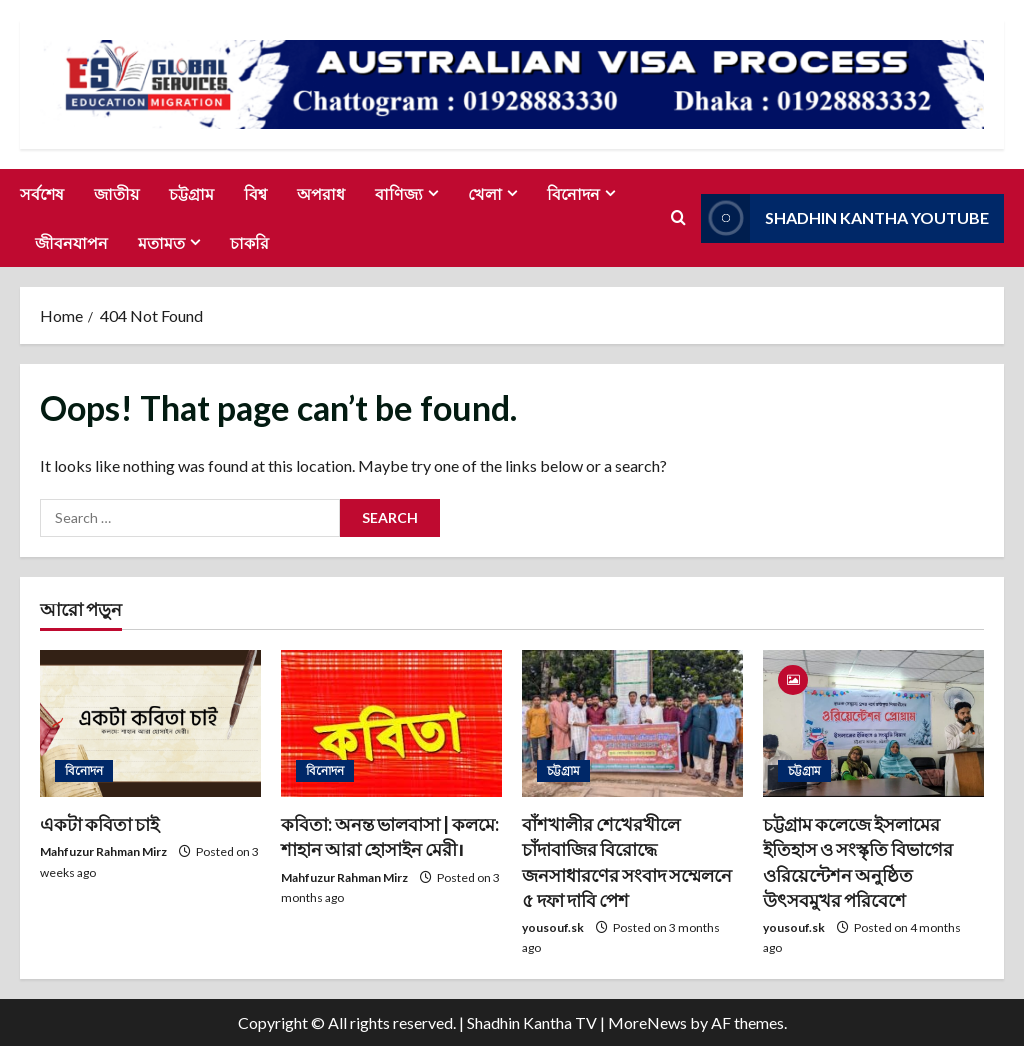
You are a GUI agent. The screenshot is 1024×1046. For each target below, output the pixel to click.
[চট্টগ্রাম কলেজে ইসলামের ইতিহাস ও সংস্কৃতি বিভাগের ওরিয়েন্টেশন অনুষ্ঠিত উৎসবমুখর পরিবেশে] (873, 723)
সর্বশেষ (42, 193)
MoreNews (647, 1022)
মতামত (161, 242)
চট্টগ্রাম (191, 193)
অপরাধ (321, 193)
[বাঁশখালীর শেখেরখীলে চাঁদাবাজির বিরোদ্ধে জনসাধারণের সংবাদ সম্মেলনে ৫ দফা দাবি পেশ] (632, 723)
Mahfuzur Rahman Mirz (103, 851)
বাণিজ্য (399, 193)
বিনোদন (573, 193)
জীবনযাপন (71, 242)
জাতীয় (116, 193)
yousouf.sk (553, 927)
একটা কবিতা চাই (99, 824)
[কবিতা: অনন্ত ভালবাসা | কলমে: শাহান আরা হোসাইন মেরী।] (391, 723)
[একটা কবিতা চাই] (150, 723)
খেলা (485, 193)
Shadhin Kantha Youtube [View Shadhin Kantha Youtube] (845, 217)
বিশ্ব (255, 193)
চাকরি (249, 242)
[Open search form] (678, 218)
